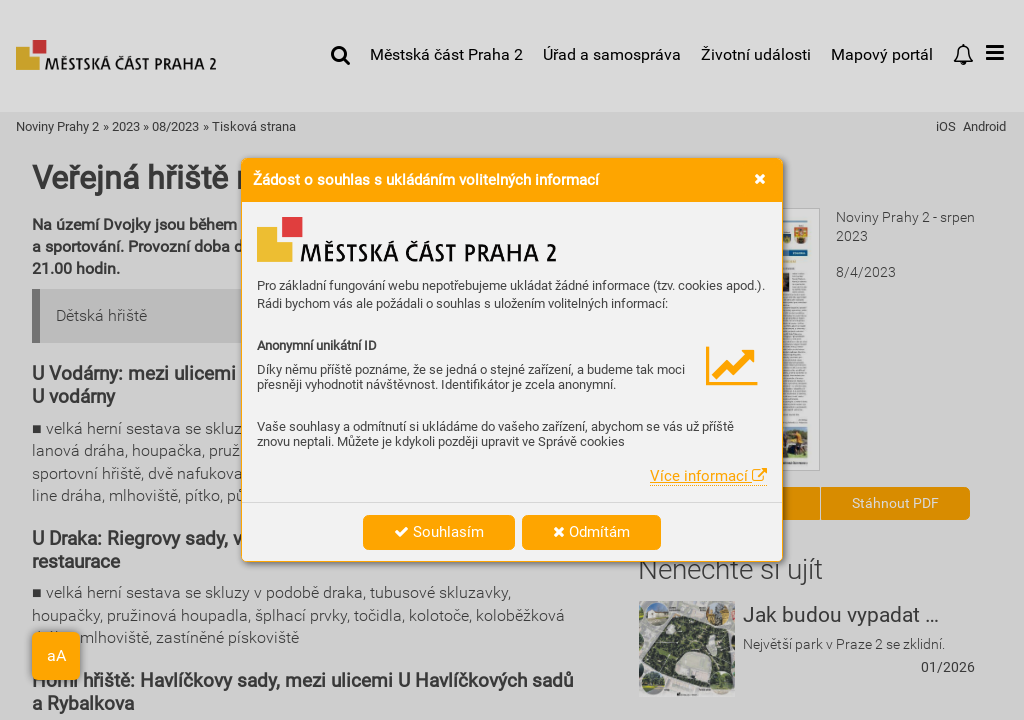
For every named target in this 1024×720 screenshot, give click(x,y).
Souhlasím (439, 532)
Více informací (708, 476)
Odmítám (591, 532)
